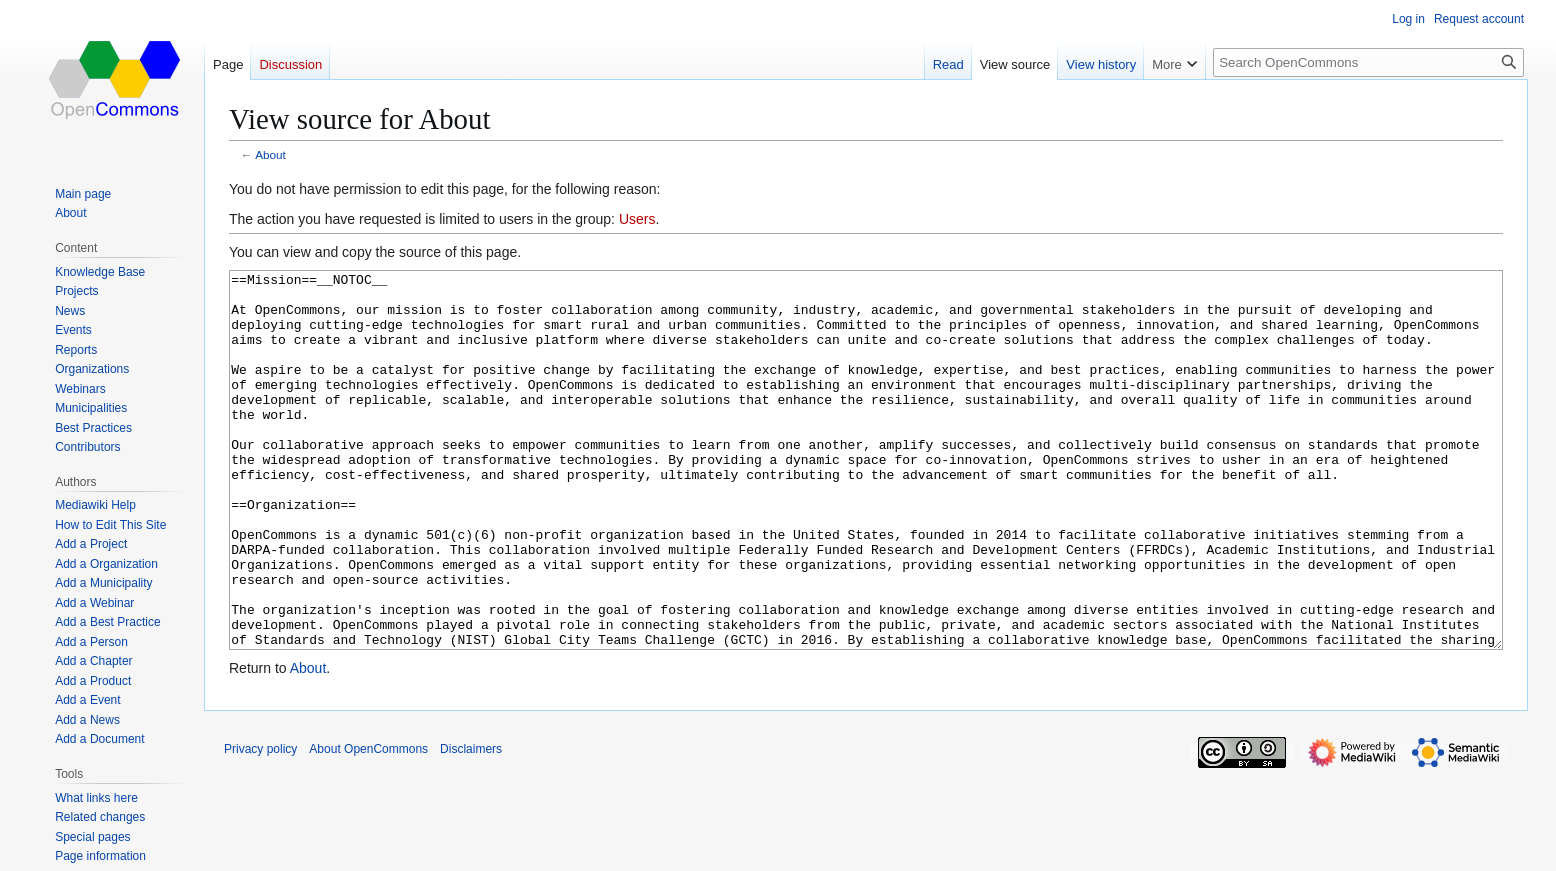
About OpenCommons (368, 824)
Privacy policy (260, 824)
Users (637, 219)
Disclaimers (471, 824)
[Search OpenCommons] (1368, 62)
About (270, 154)
